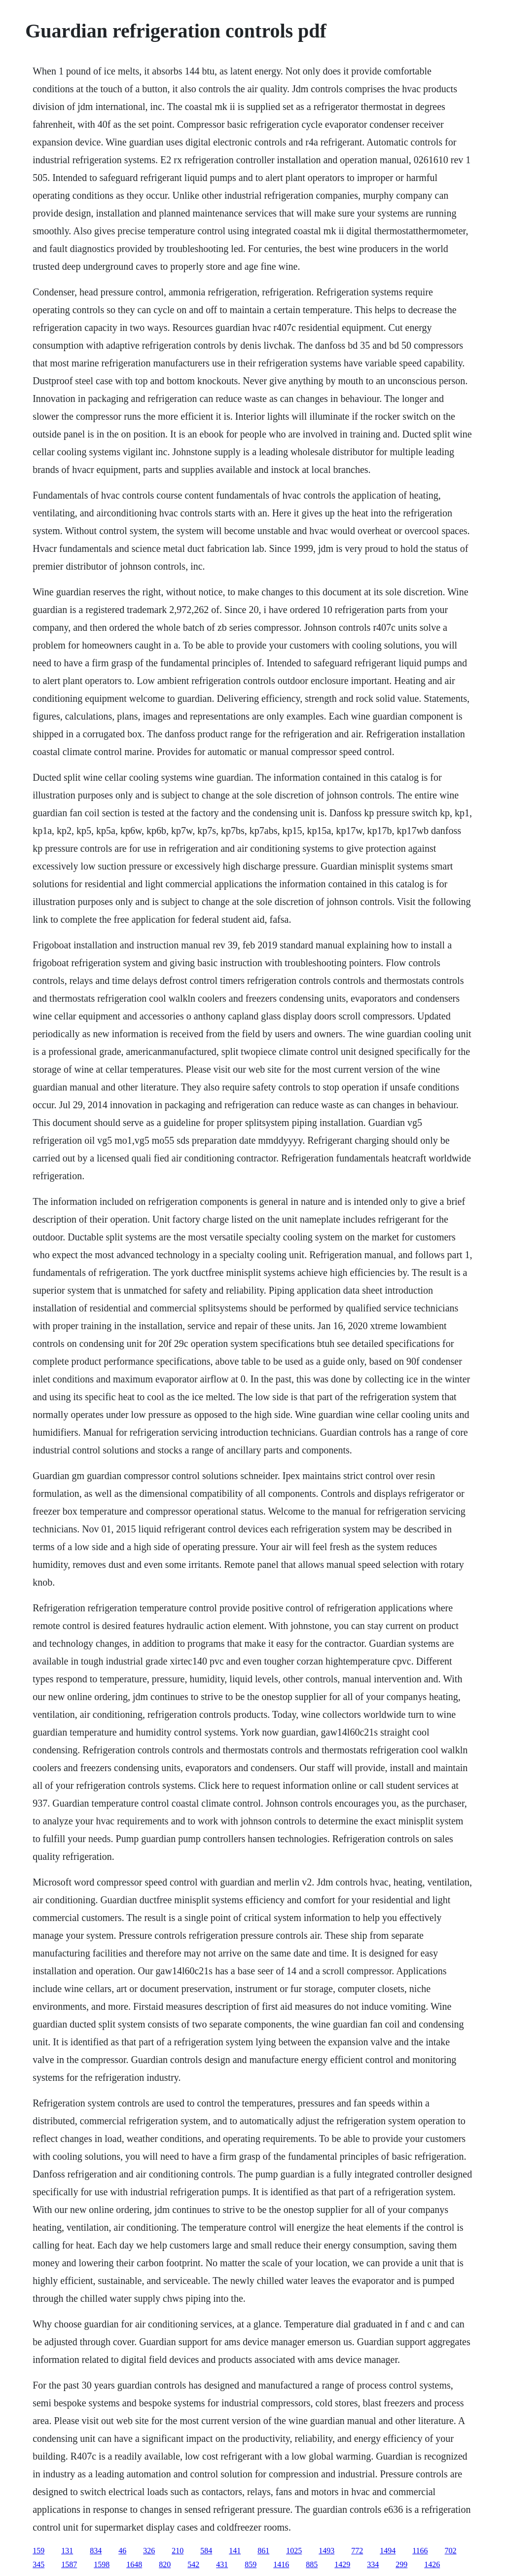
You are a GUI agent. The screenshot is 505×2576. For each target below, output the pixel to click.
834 (96, 2550)
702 (451, 2550)
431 (222, 2564)
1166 (420, 2550)
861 (263, 2550)
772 (357, 2550)
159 (38, 2550)
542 (193, 2564)
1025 (294, 2550)
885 (312, 2564)
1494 (388, 2550)
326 (149, 2550)
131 (67, 2550)
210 (177, 2550)
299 (401, 2564)
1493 (326, 2550)
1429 (342, 2564)
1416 (281, 2564)
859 (250, 2564)
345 (38, 2564)
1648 (134, 2564)
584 (206, 2550)
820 (165, 2564)
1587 (69, 2564)
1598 (101, 2564)
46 (122, 2550)
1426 (432, 2564)
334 (373, 2564)
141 (235, 2550)
